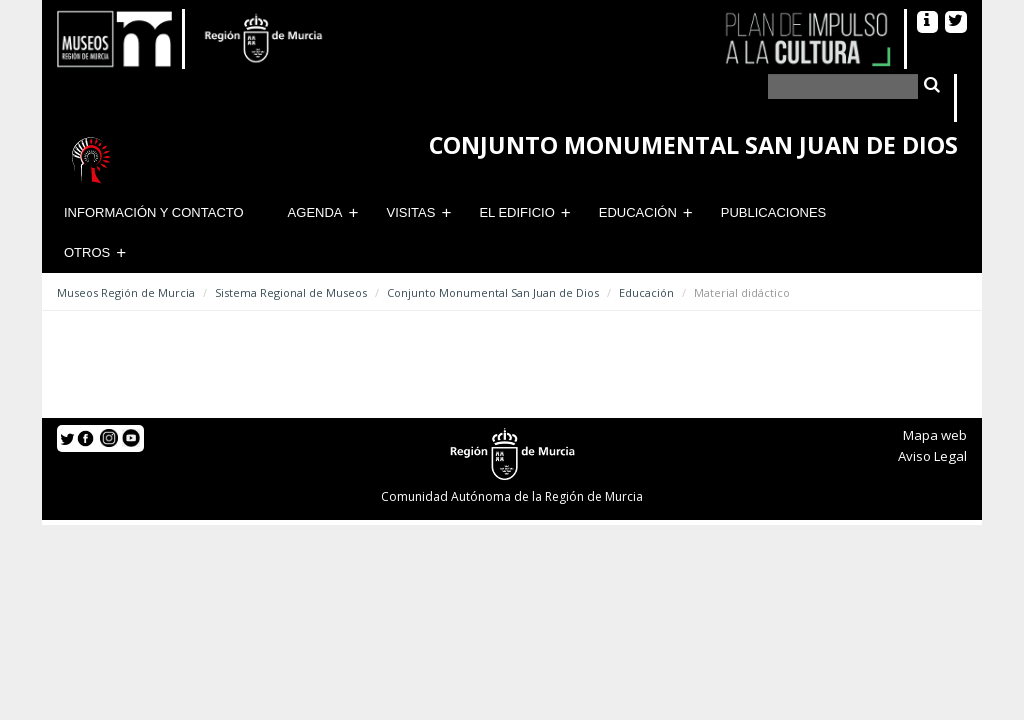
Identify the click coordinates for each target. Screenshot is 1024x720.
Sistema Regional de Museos (291, 292)
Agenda (315, 212)
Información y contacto (154, 212)
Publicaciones (773, 212)
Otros (87, 252)
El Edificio (516, 212)
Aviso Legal (932, 456)
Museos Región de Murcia (126, 292)
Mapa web (935, 435)
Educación (638, 212)
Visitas (411, 212)
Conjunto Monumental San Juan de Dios (493, 292)
